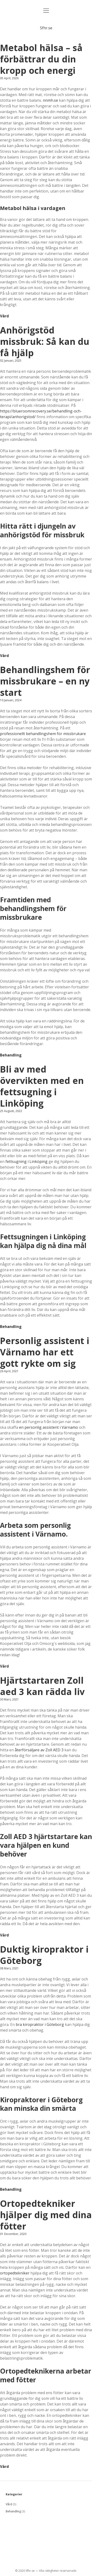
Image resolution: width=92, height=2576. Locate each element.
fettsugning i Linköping (26, 1161)
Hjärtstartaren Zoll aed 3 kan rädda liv (42, 1686)
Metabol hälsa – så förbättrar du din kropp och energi (41, 59)
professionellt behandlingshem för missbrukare (43, 733)
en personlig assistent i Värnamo (48, 1427)
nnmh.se (50, 100)
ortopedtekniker (14, 2273)
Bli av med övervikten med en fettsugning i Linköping (42, 1086)
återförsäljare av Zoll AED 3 (39, 1749)
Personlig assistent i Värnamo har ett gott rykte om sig (44, 1352)
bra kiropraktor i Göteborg (40, 2024)
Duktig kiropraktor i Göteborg (44, 1955)
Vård (4, 316)
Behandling (11, 1055)
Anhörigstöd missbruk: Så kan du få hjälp (44, 341)
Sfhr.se (46, 28)
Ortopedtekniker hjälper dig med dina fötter (46, 2214)
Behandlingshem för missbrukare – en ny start (45, 681)
